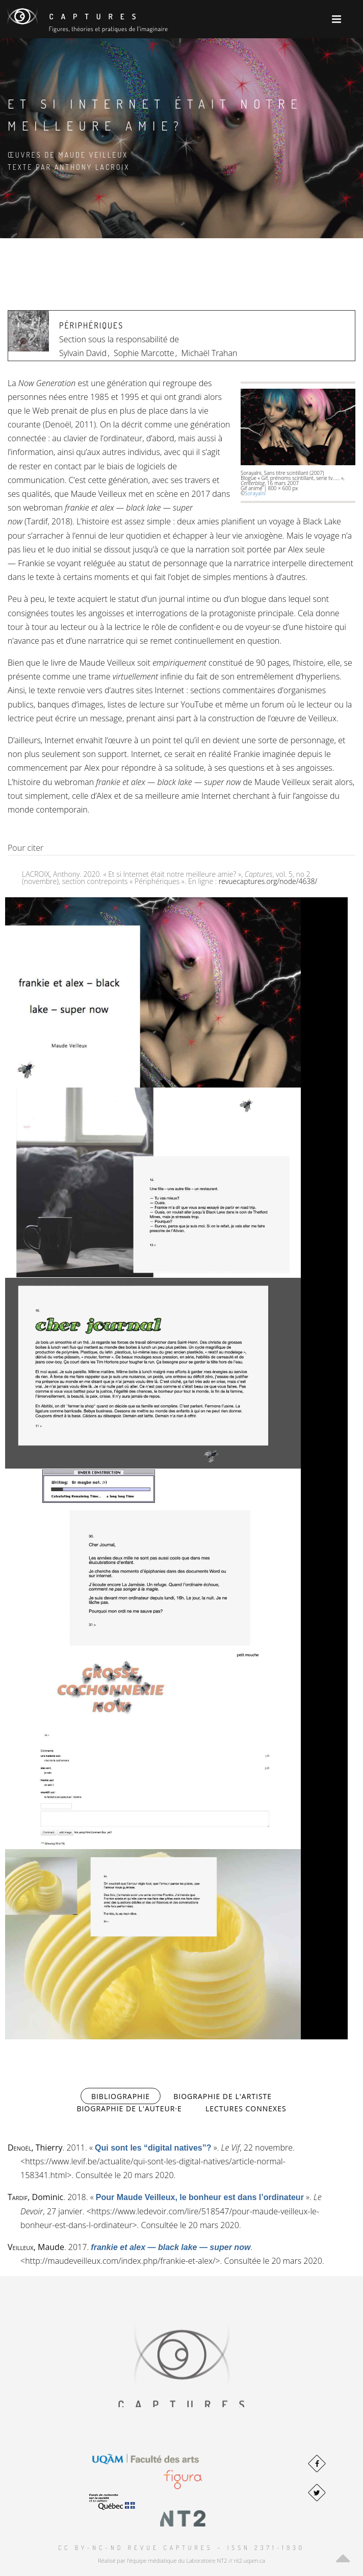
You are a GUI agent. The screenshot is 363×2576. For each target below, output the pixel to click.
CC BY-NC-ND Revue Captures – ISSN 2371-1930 (181, 2548)
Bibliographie (126, 2095)
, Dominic (35, 2197)
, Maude (36, 2247)
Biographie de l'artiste (222, 2096)
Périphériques (91, 325)
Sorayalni (255, 493)
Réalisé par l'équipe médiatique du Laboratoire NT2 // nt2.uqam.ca (181, 2560)
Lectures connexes (246, 2108)
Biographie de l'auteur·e (129, 2108)
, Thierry (35, 2147)
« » (153, 2147)
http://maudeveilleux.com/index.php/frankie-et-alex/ (120, 2260)
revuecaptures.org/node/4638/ (268, 881)
